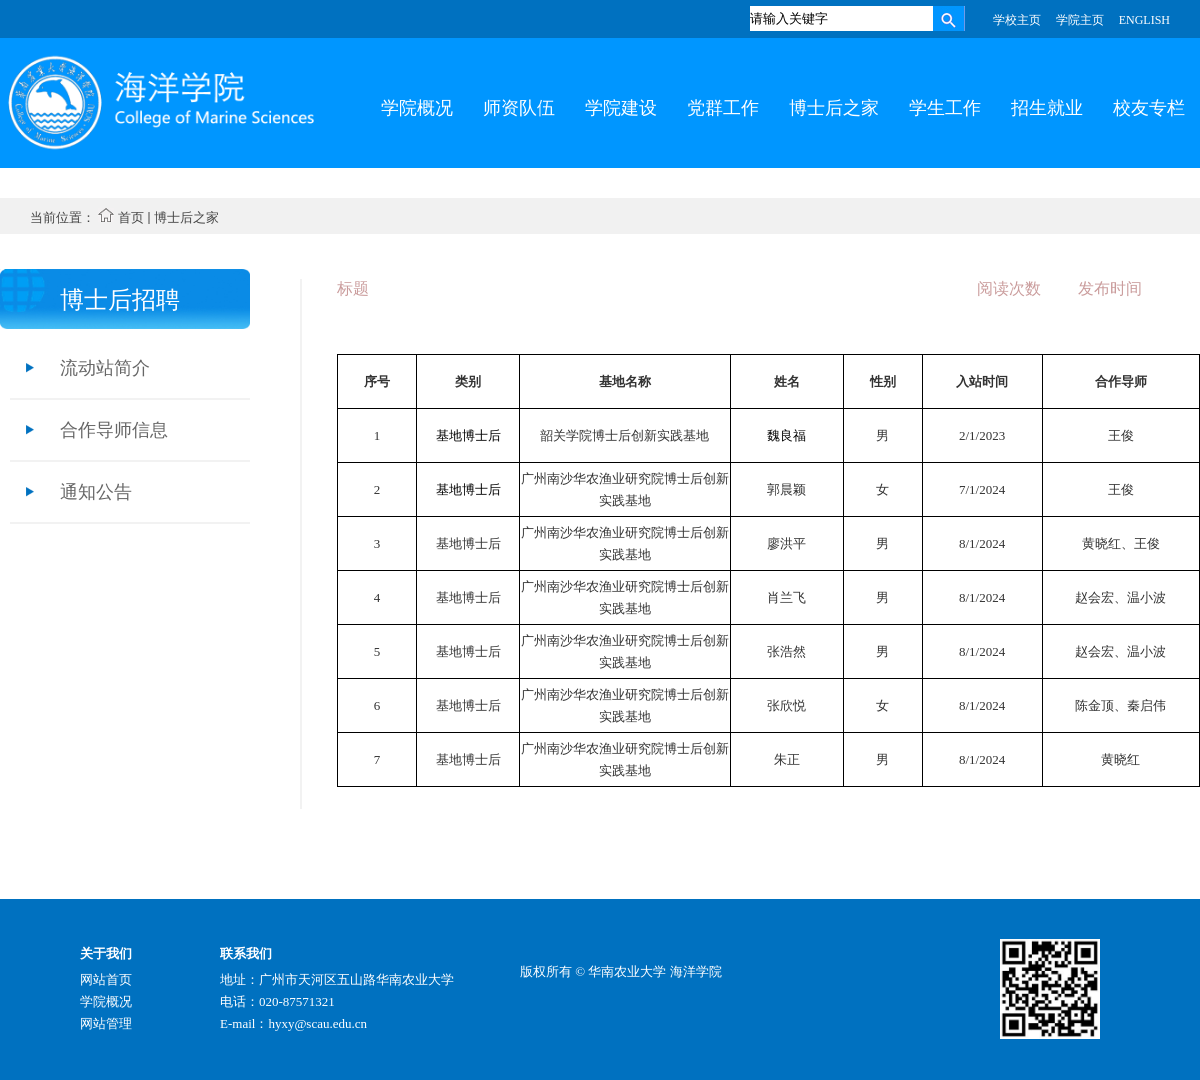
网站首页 (106, 979)
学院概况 (106, 1001)
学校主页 (1017, 20)
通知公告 (96, 492)
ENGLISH (1144, 20)
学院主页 (1080, 20)
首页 (131, 217)
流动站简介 (105, 368)
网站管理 (106, 1023)
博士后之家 (186, 217)
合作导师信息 (114, 430)
